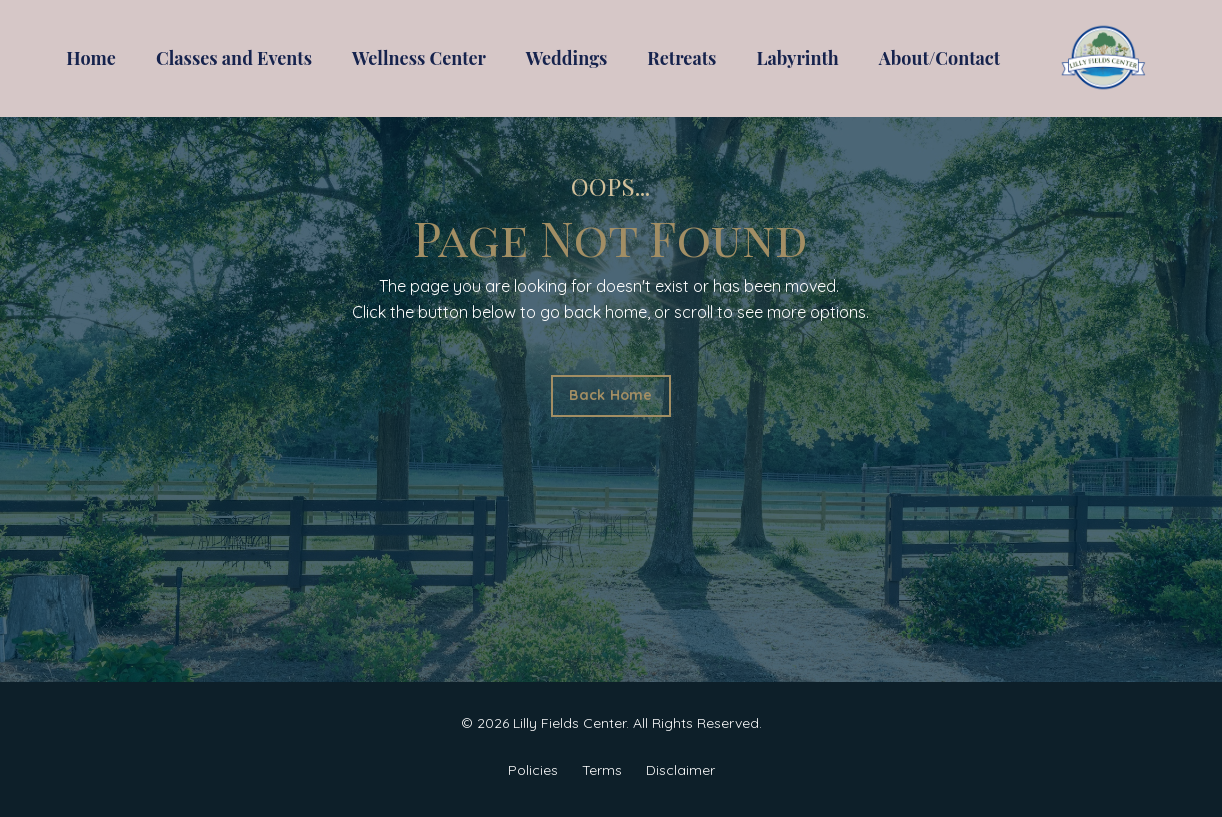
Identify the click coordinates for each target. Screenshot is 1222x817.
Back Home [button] (610, 395)
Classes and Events (234, 58)
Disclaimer (680, 770)
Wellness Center (419, 58)
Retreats (681, 58)
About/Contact (939, 58)
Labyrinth (797, 58)
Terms (602, 770)
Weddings (567, 58)
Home (91, 58)
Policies (533, 770)
